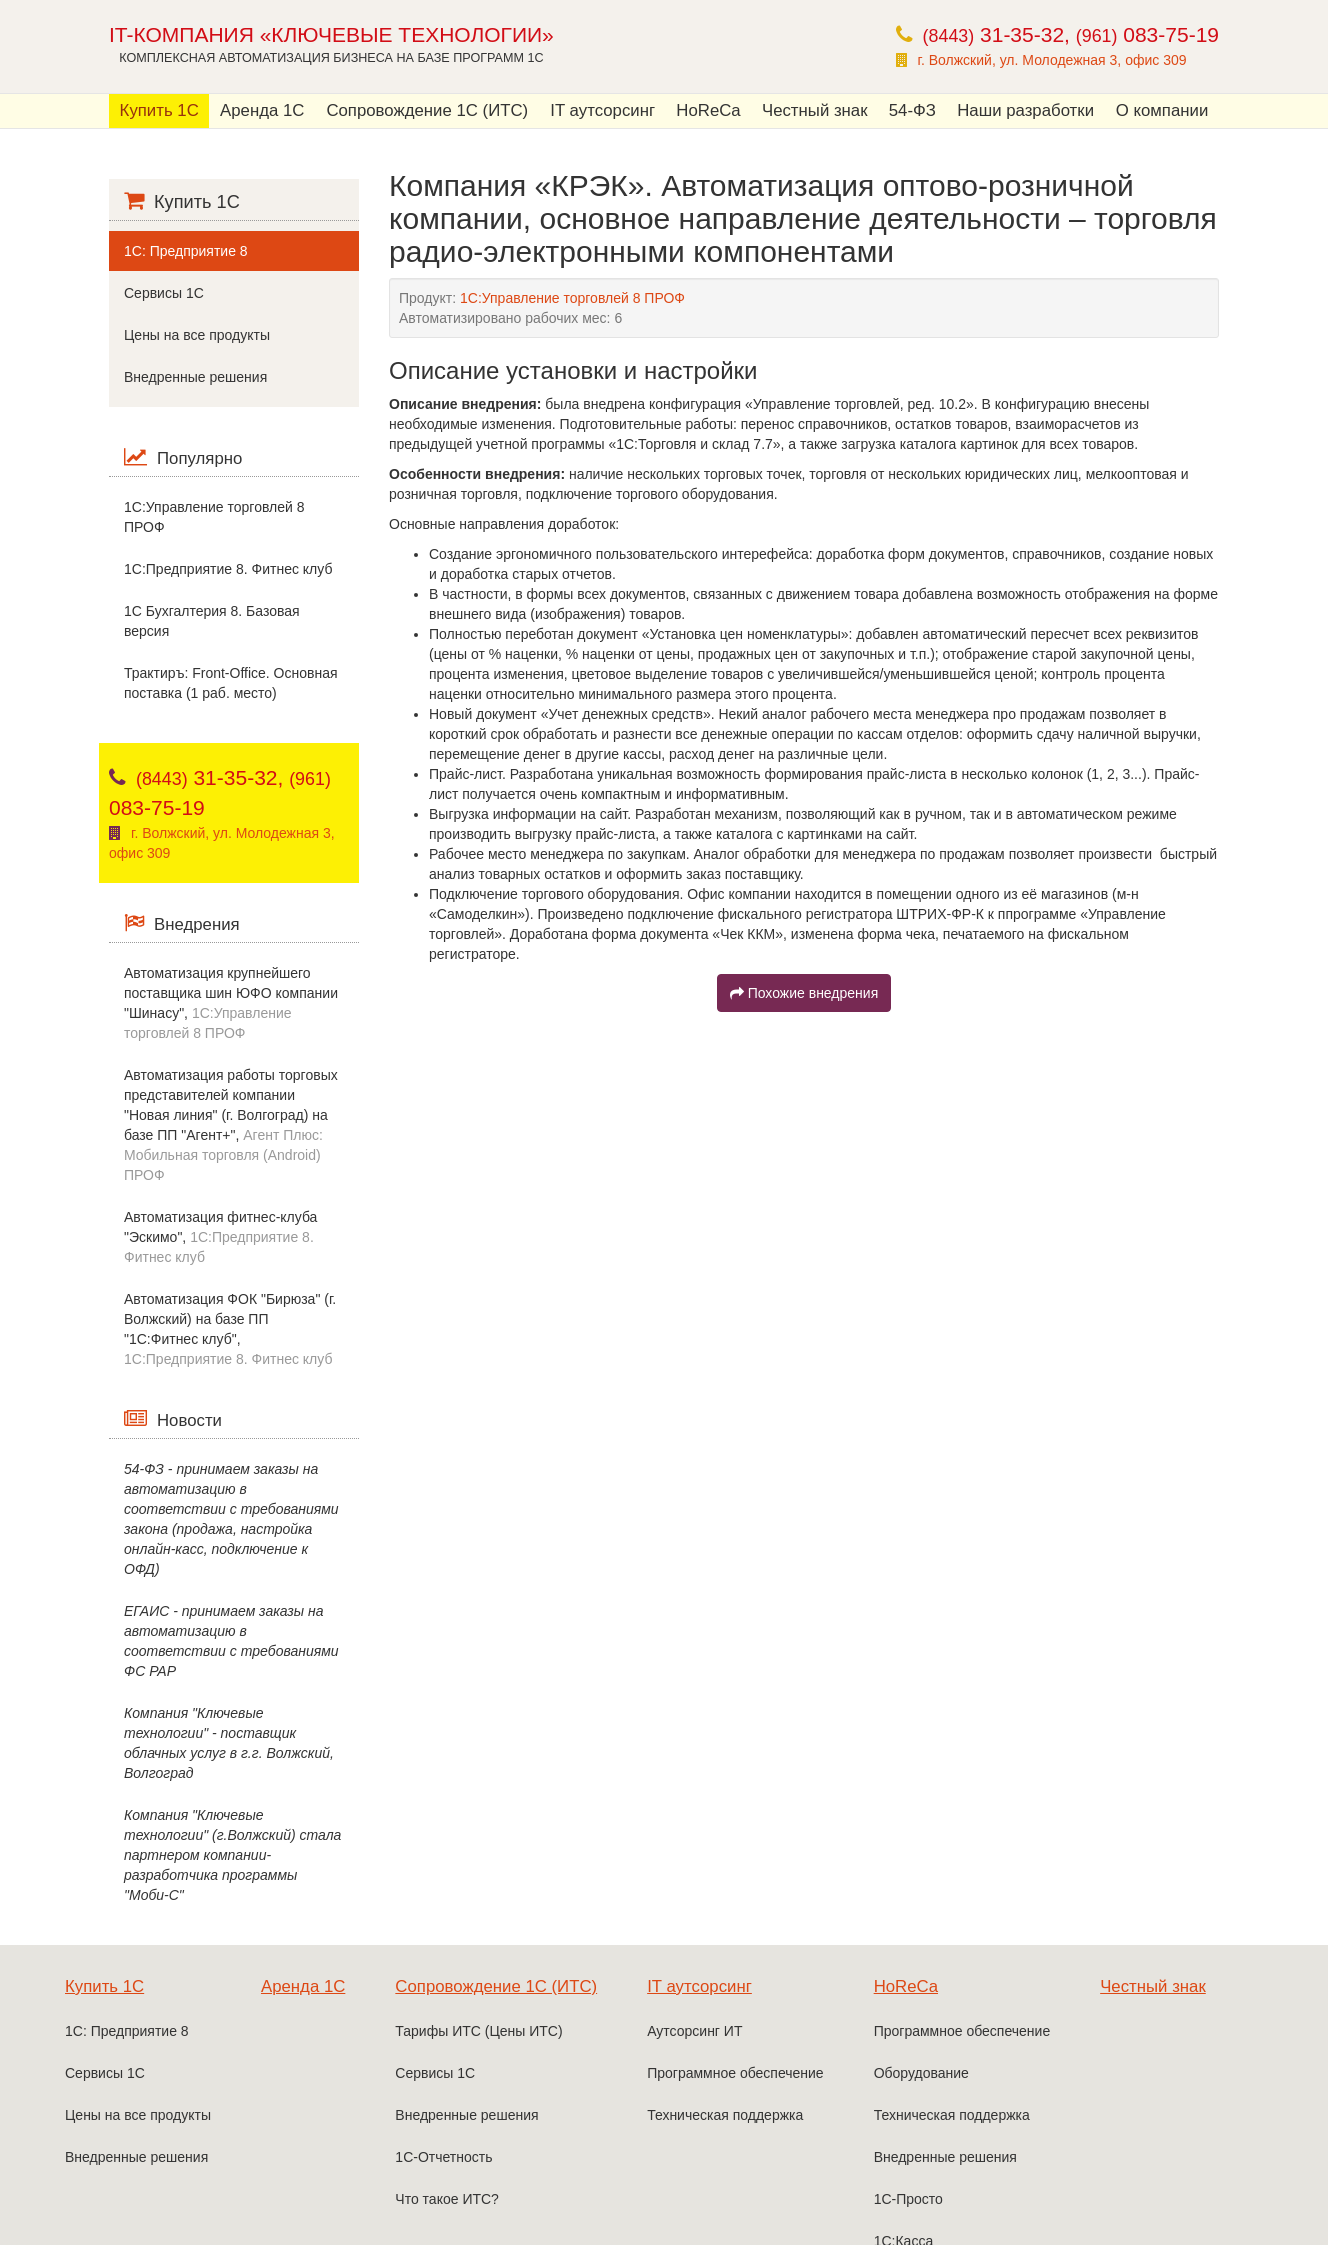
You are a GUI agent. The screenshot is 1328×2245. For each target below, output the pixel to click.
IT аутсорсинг (602, 110)
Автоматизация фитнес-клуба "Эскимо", (220, 1237)
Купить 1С (159, 110)
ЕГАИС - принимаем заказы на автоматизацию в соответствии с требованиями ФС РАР (231, 1641)
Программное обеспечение (735, 2073)
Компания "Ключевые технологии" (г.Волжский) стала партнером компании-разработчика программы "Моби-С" (232, 1855)
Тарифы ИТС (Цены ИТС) (478, 2031)
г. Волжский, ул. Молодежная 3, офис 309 (1052, 60)
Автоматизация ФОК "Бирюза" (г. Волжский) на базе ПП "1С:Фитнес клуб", (230, 1329)
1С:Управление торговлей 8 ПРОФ (214, 517)
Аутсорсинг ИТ (694, 2031)
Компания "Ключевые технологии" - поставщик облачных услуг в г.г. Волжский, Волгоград (229, 1743)
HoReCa (708, 110)
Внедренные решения (195, 377)
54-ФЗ (912, 110)
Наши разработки (1025, 110)
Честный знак (815, 110)
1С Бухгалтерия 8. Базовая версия (212, 621)
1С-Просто (908, 2199)
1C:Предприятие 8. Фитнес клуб (228, 569)
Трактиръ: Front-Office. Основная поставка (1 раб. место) (231, 683)
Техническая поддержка (725, 2115)
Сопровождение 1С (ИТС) (427, 110)
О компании (1162, 110)
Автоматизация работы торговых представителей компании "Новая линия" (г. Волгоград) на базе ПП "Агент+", (231, 1125)
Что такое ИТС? (447, 2199)
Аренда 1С (262, 110)
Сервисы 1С (164, 293)
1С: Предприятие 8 (186, 251)
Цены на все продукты (197, 335)
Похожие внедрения (804, 993)
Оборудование (921, 2073)
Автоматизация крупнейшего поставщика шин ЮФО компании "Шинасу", (231, 1003)
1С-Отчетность (443, 2157)
